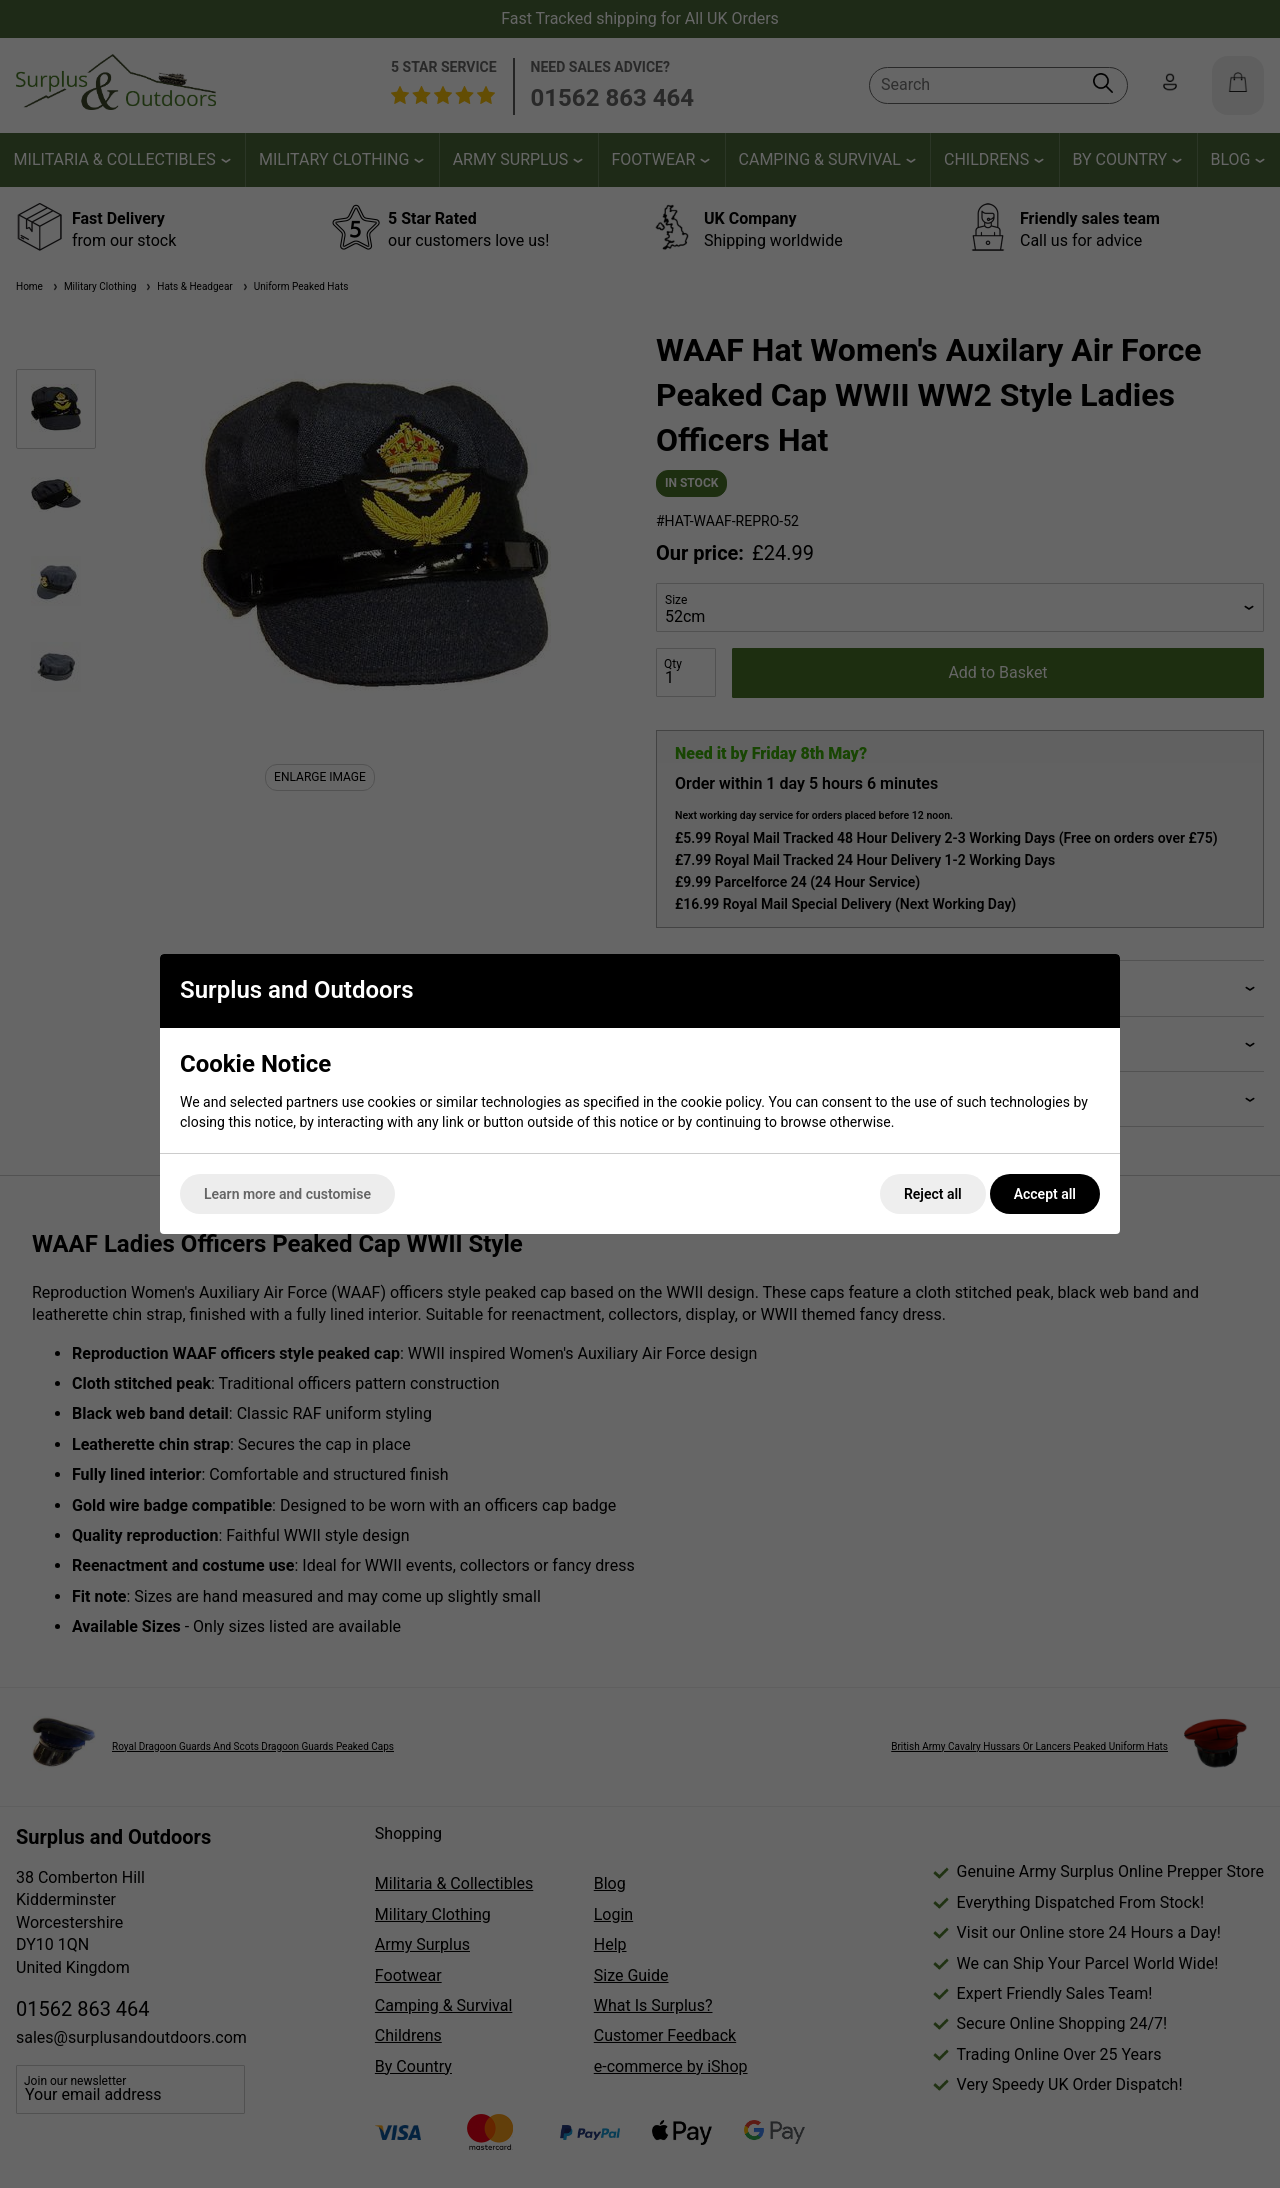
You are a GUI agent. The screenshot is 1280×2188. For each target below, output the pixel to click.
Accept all (1045, 1194)
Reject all (933, 1194)
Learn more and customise (287, 1194)
